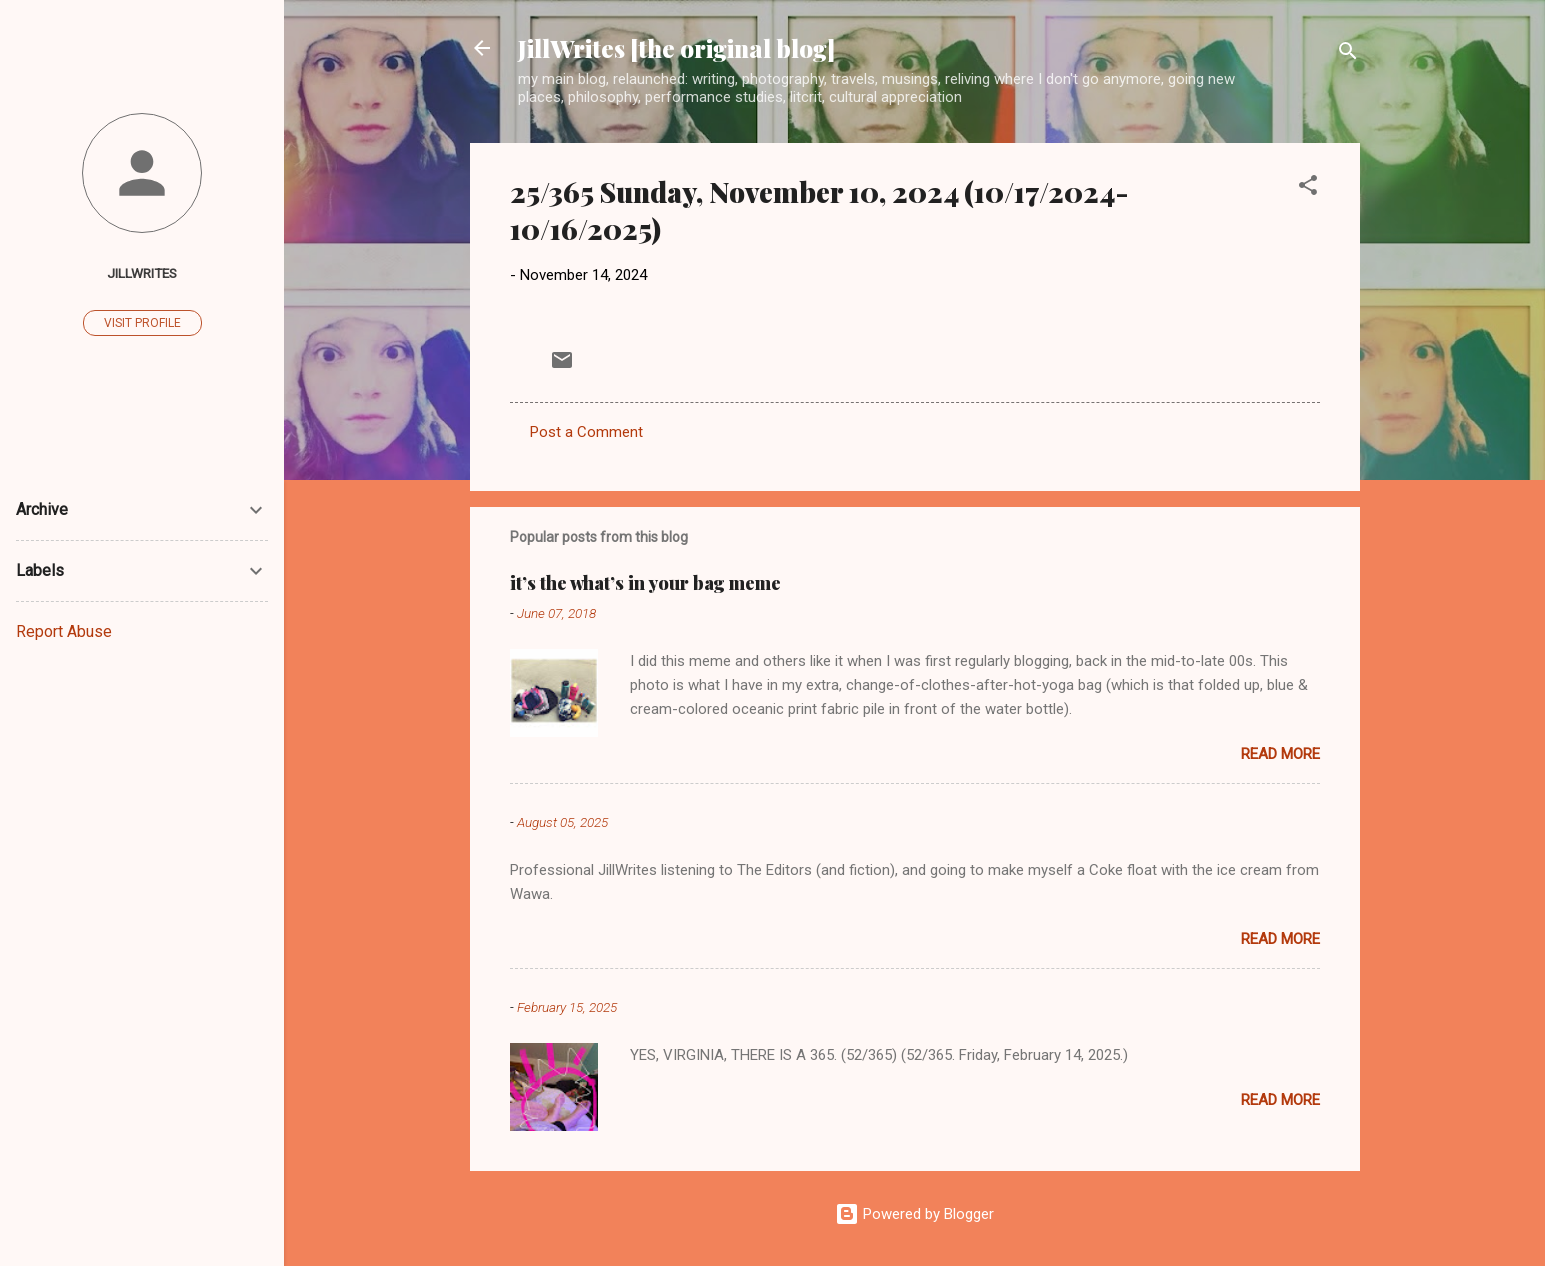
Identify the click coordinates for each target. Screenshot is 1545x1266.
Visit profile (142, 323)
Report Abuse (64, 631)
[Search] (1348, 54)
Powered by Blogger (914, 1214)
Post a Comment (586, 432)
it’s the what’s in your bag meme (645, 583)
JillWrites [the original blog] (676, 48)
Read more (1280, 754)
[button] (1308, 188)
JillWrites (142, 273)
